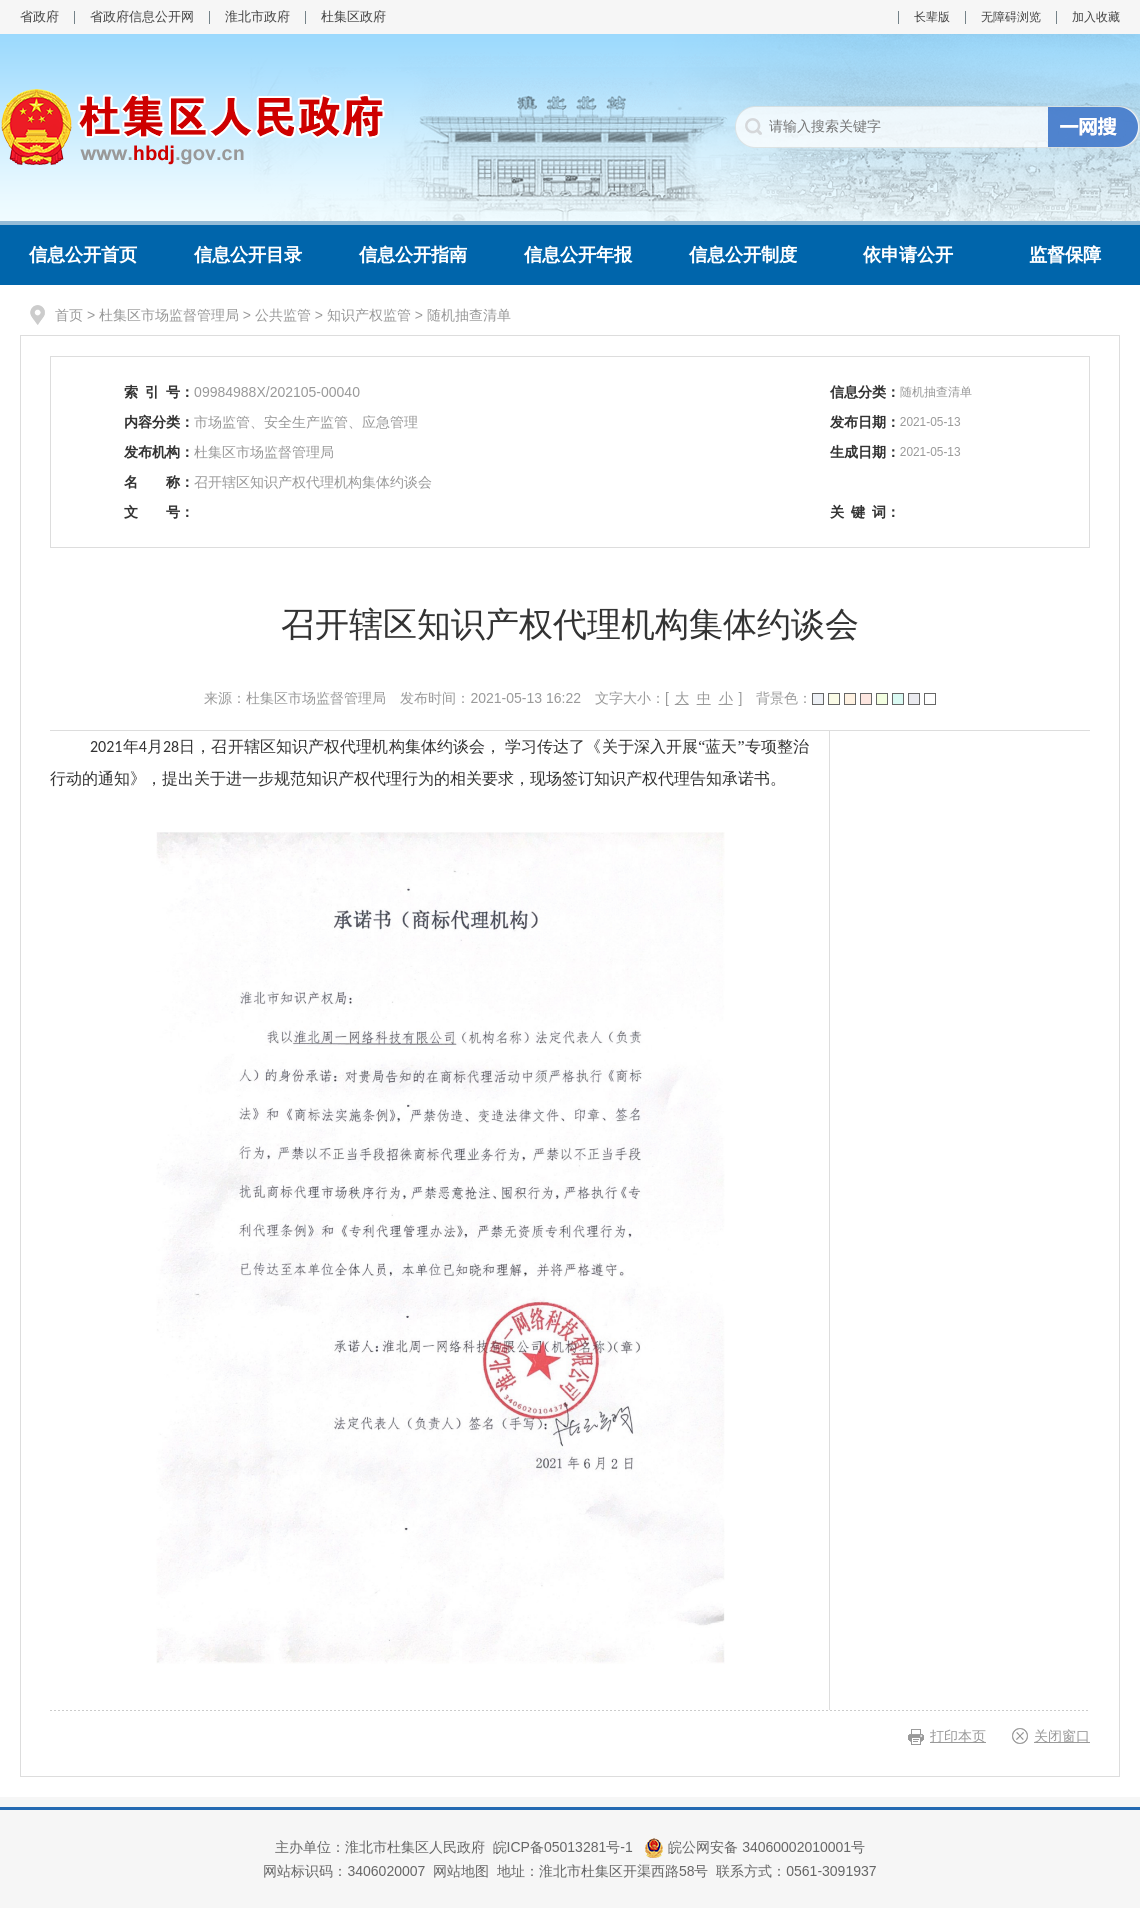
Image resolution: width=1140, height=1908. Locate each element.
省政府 (39, 16)
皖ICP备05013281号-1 (565, 1847)
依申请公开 (908, 255)
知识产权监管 (369, 315)
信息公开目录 (248, 255)
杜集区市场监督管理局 (169, 315)
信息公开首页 (83, 255)
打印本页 (958, 1736)
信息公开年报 (578, 255)
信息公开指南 (413, 255)
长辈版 (932, 17)
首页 (69, 315)
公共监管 (283, 315)
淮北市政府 (257, 16)
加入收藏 (1096, 17)
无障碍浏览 (1011, 17)
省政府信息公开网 (142, 16)
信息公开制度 (743, 255)
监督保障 (1065, 255)
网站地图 (461, 1871)
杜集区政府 (353, 16)
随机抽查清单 (469, 315)
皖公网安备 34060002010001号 (754, 1847)
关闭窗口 (1062, 1736)
